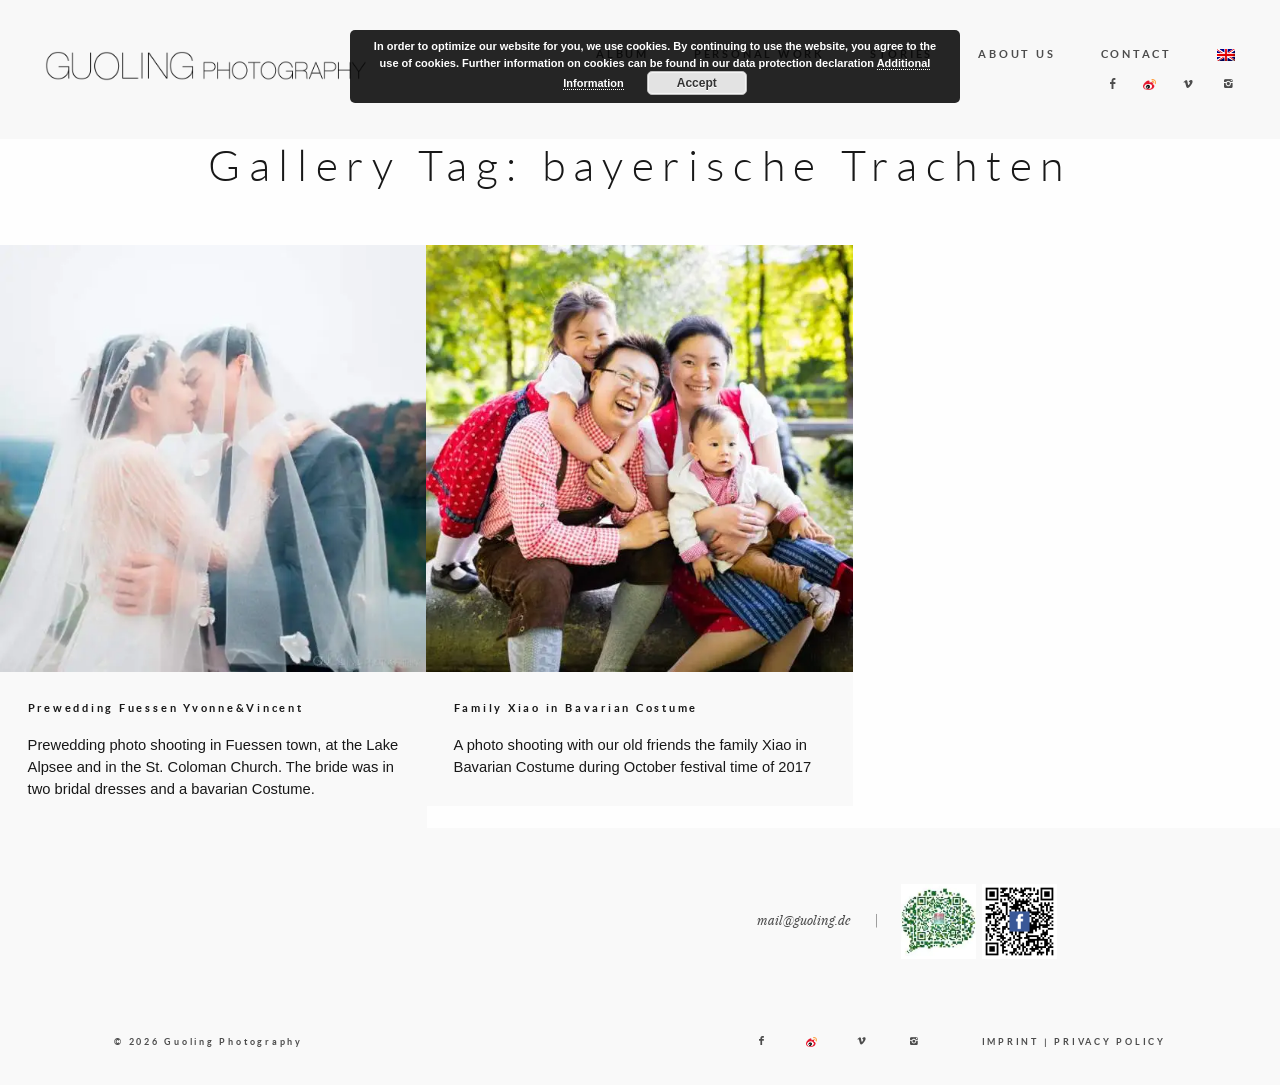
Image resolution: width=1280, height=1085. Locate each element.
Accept (697, 83)
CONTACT (1136, 53)
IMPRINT (1010, 1056)
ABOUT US (1016, 53)
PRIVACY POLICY (1110, 1056)
